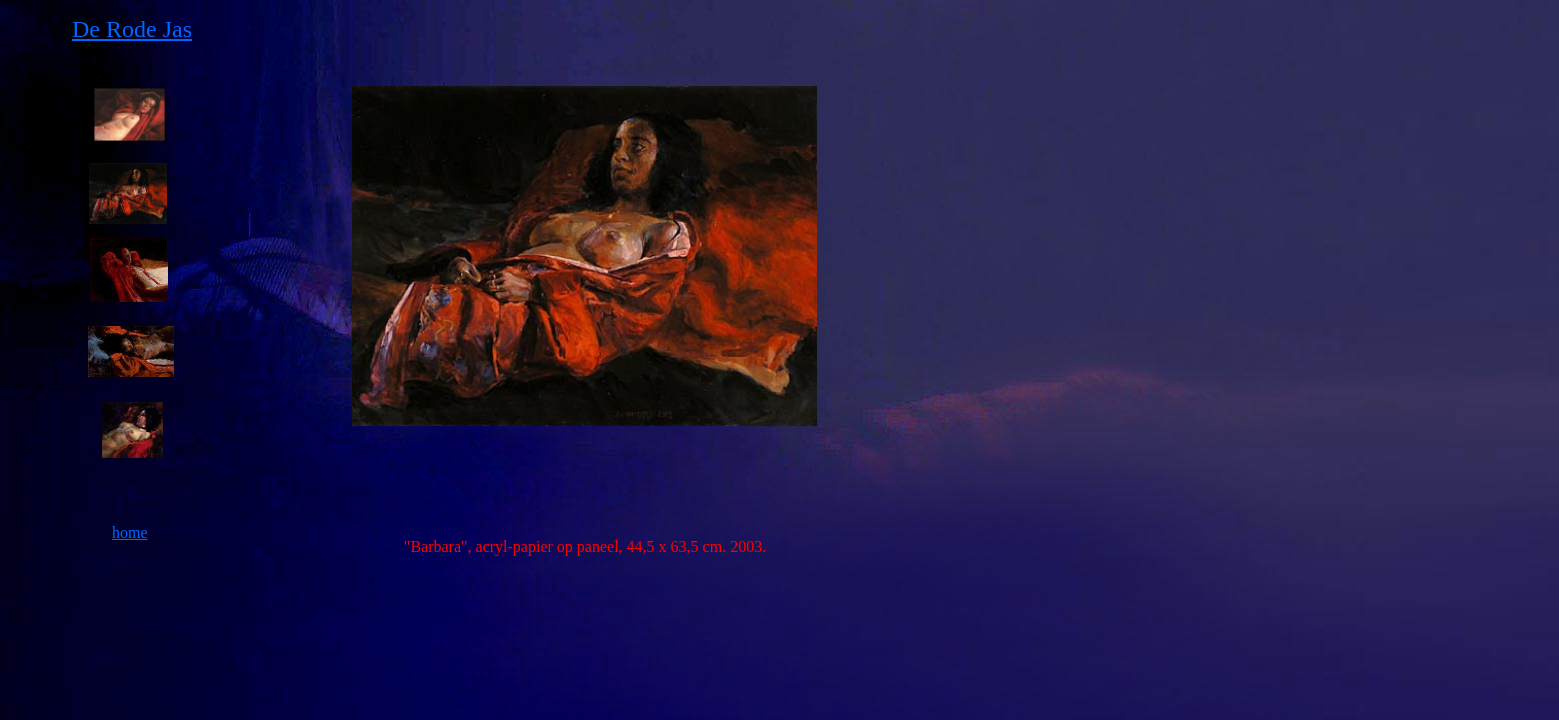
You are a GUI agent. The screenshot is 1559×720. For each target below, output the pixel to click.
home (130, 532)
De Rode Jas (132, 29)
